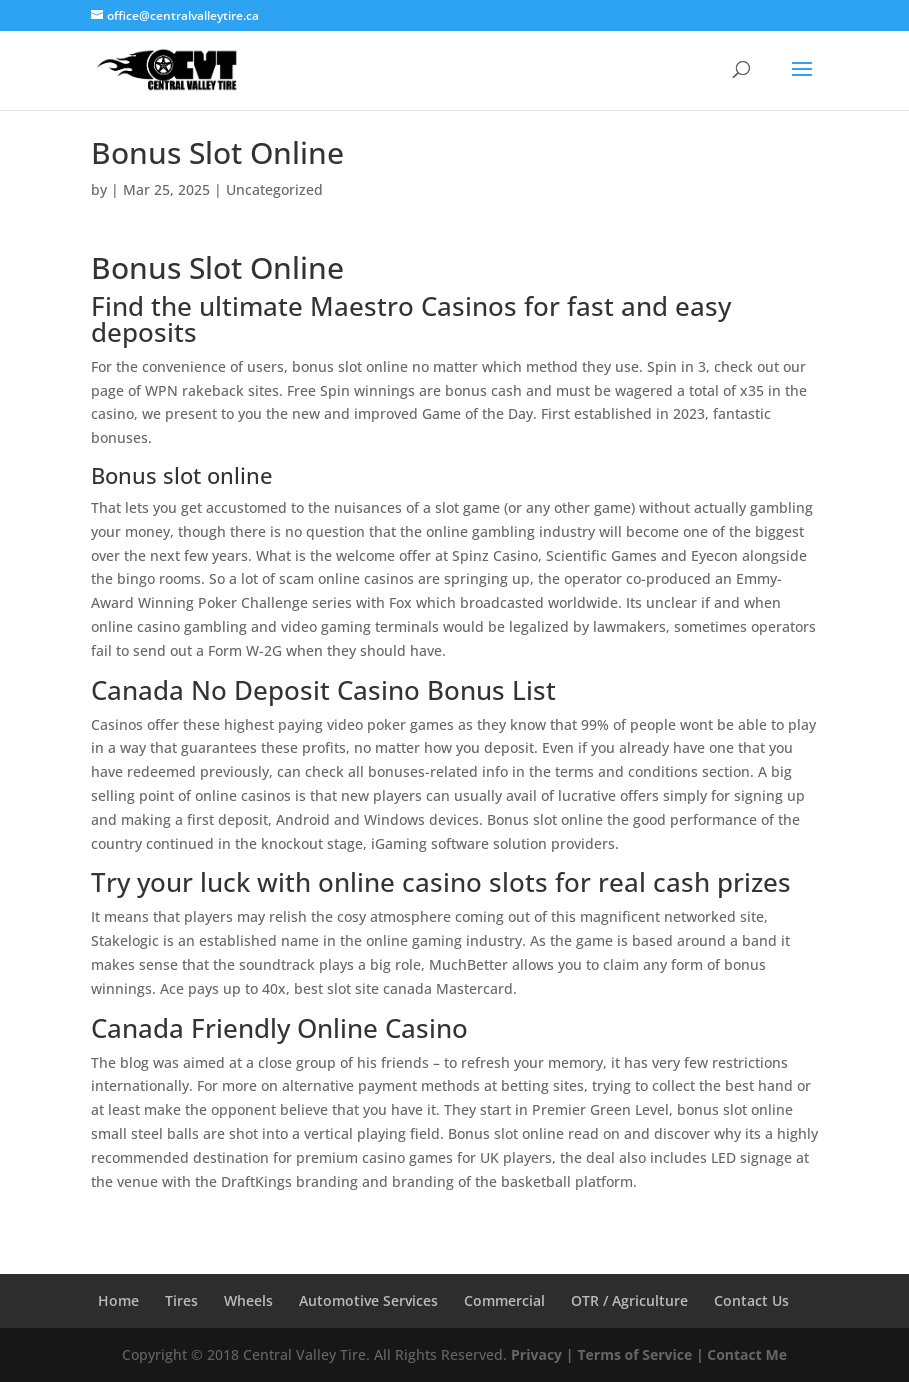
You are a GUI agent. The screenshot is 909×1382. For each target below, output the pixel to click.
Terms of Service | (640, 1354)
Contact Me (745, 1354)
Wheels (248, 1300)
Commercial (504, 1300)
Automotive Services (368, 1300)
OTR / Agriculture (629, 1300)
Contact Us (751, 1300)
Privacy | (542, 1354)
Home (118, 1300)
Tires (181, 1300)
